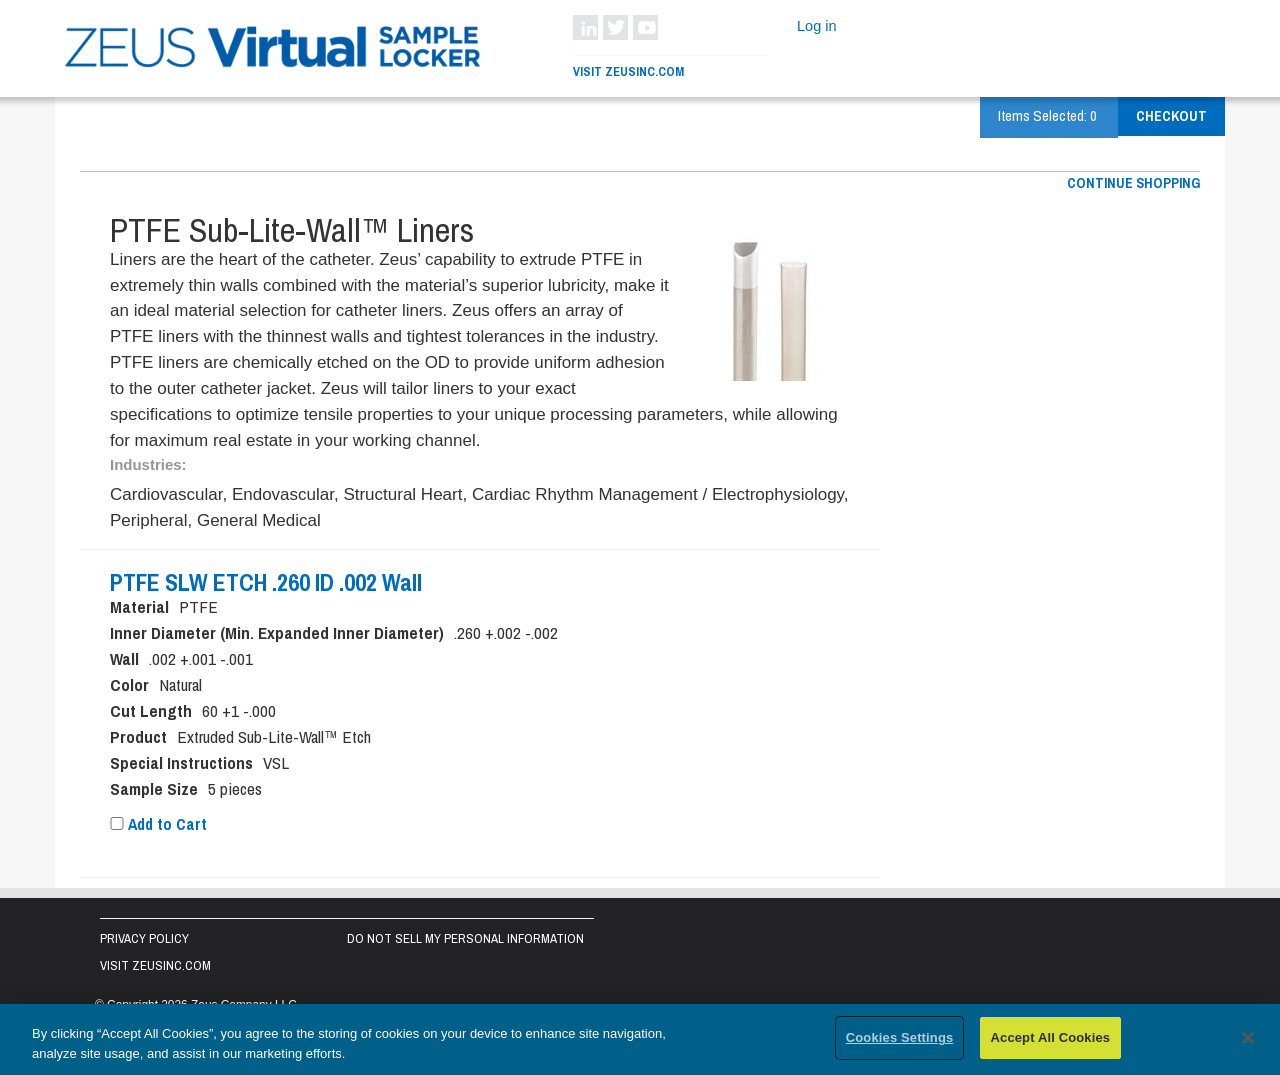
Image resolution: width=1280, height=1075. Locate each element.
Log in (817, 26)
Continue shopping (1133, 183)
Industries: (148, 464)
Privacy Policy (144, 938)
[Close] (1248, 1039)
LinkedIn (585, 27)
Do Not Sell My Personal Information (465, 938)
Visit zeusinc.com (155, 965)
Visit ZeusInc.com (628, 71)
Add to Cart (158, 824)
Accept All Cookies (1051, 1039)
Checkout (1171, 116)
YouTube (645, 27)
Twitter (615, 27)
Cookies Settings (900, 1039)
